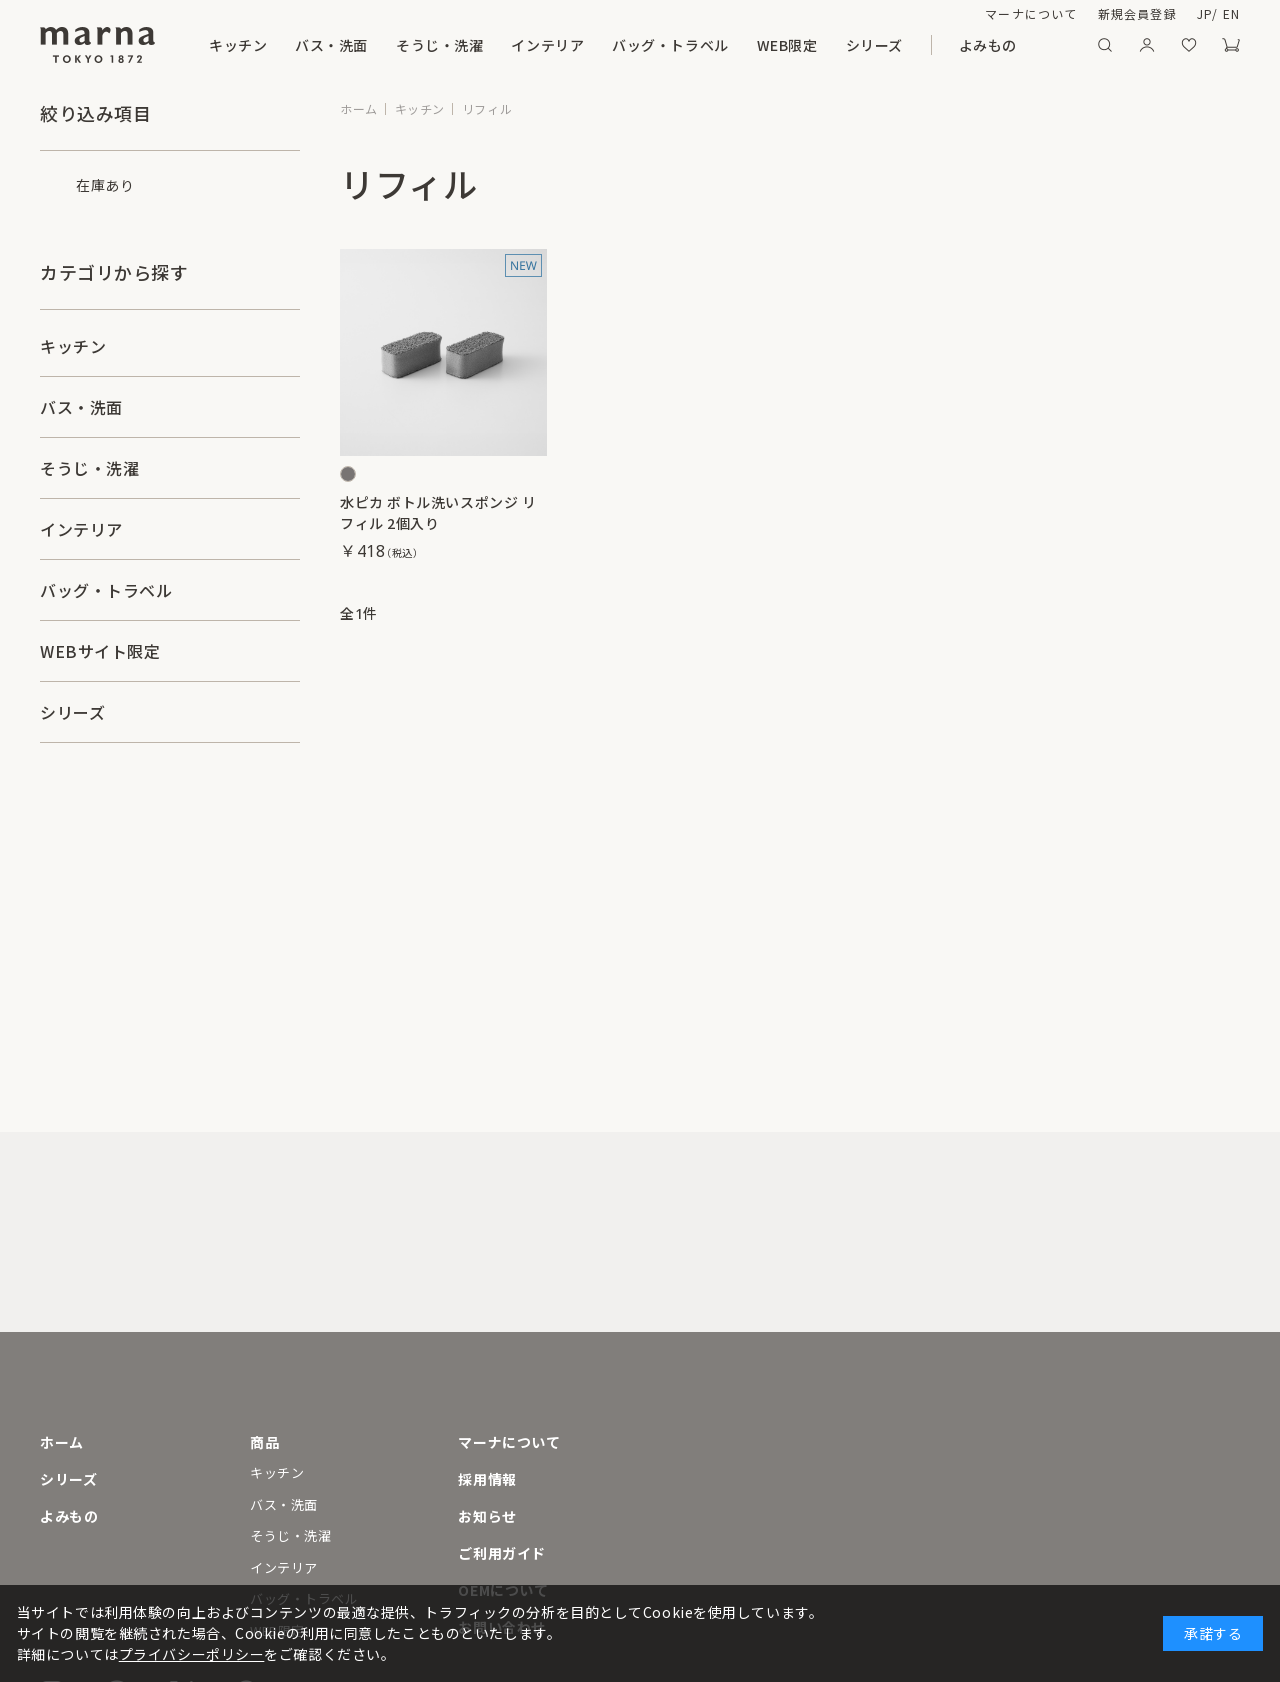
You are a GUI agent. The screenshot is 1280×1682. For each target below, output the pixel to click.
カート (1231, 45)
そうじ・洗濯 (439, 45)
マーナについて (1031, 13)
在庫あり (105, 185)
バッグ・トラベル (670, 45)
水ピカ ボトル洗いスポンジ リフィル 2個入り (438, 512)
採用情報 (487, 1479)
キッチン (238, 45)
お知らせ (487, 1516)
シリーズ (874, 45)
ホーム (62, 1442)
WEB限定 (787, 45)
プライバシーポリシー (192, 1654)
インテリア (547, 45)
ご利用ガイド (501, 1553)
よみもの (988, 45)
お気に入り (1189, 45)
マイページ (1147, 45)
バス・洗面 (331, 45)
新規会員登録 (1137, 13)
